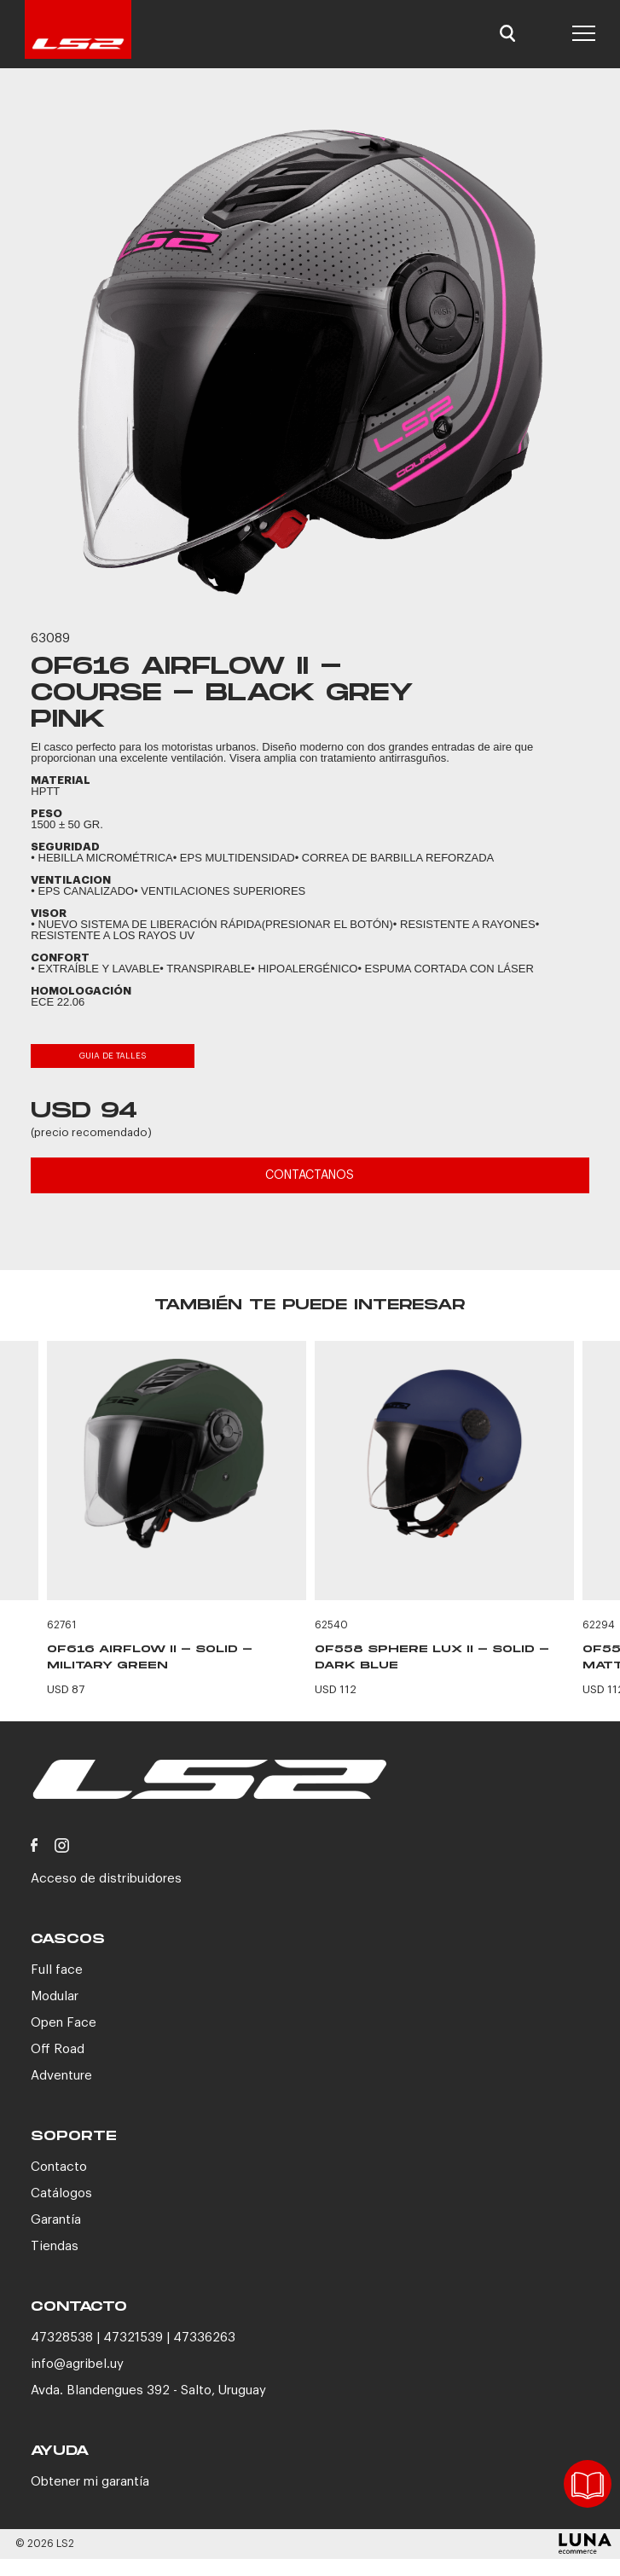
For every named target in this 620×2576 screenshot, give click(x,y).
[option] (310, 362)
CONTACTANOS (309, 1175)
